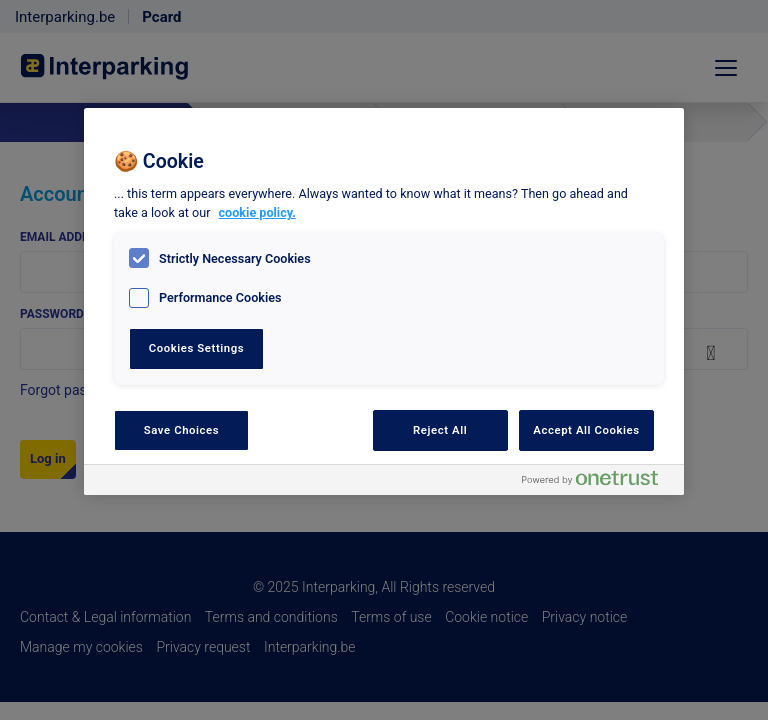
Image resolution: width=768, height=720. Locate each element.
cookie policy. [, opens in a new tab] (257, 212)
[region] (384, 301)
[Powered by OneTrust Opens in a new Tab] (598, 482)
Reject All (440, 430)
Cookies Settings (197, 348)
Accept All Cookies (586, 430)
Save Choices (181, 430)
